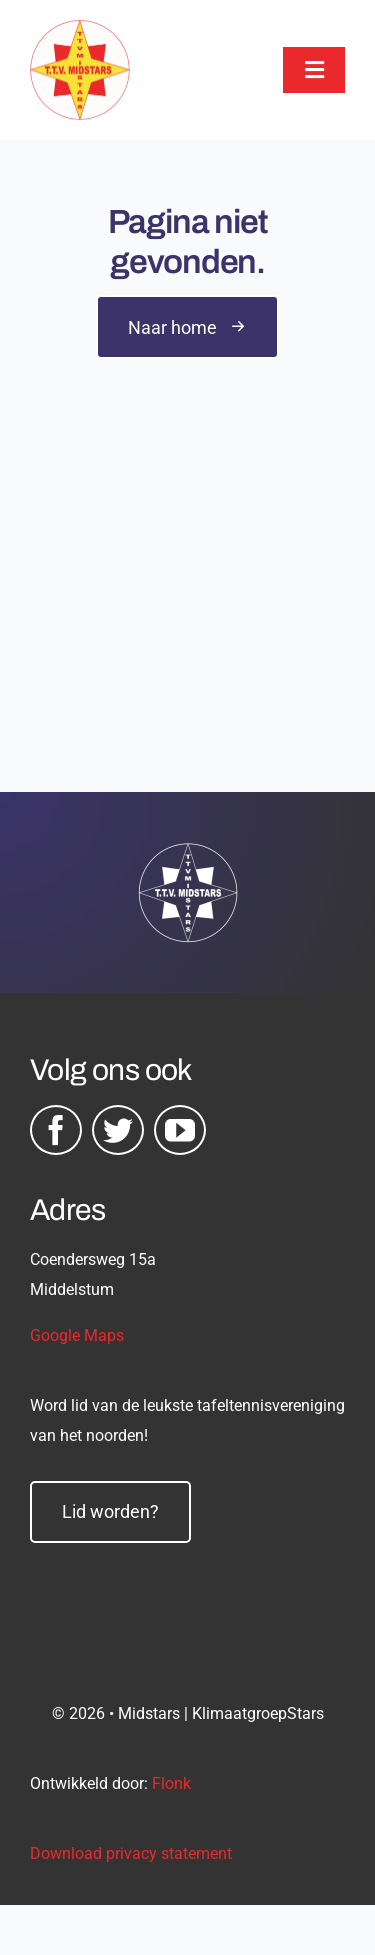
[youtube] (180, 1130)
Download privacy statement (131, 1853)
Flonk (171, 1783)
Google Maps (77, 1335)
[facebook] (56, 1130)
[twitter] (118, 1130)
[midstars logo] (80, 30)
